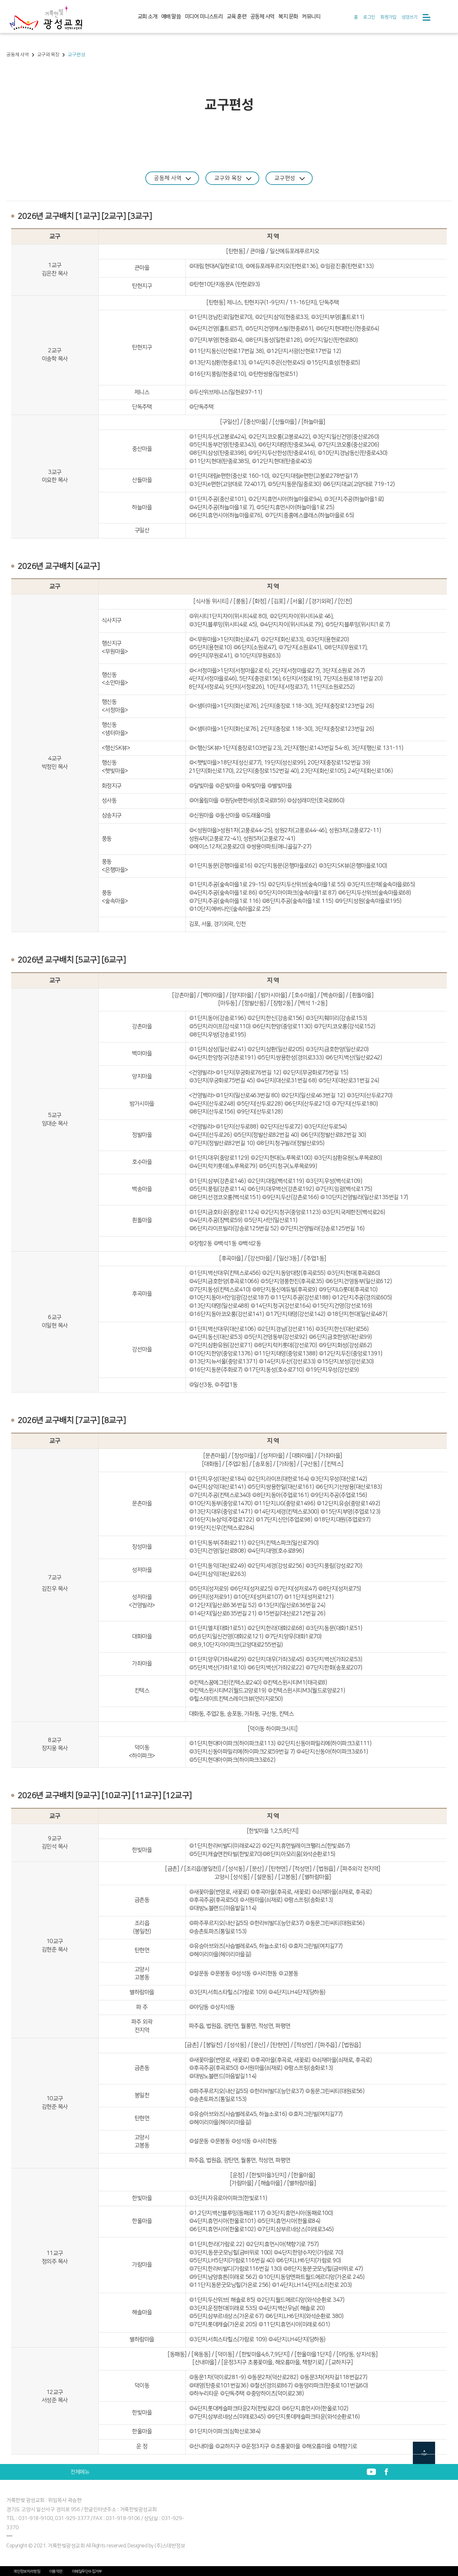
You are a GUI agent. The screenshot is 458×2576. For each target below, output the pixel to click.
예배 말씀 (171, 16)
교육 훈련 (236, 16)
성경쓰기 (410, 17)
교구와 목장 (233, 177)
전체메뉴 (80, 2471)
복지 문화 (288, 16)
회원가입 (388, 17)
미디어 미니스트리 (204, 16)
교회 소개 (147, 16)
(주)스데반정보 (170, 2545)
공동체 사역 (262, 16)
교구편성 (293, 177)
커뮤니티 (311, 16)
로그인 (369, 17)
